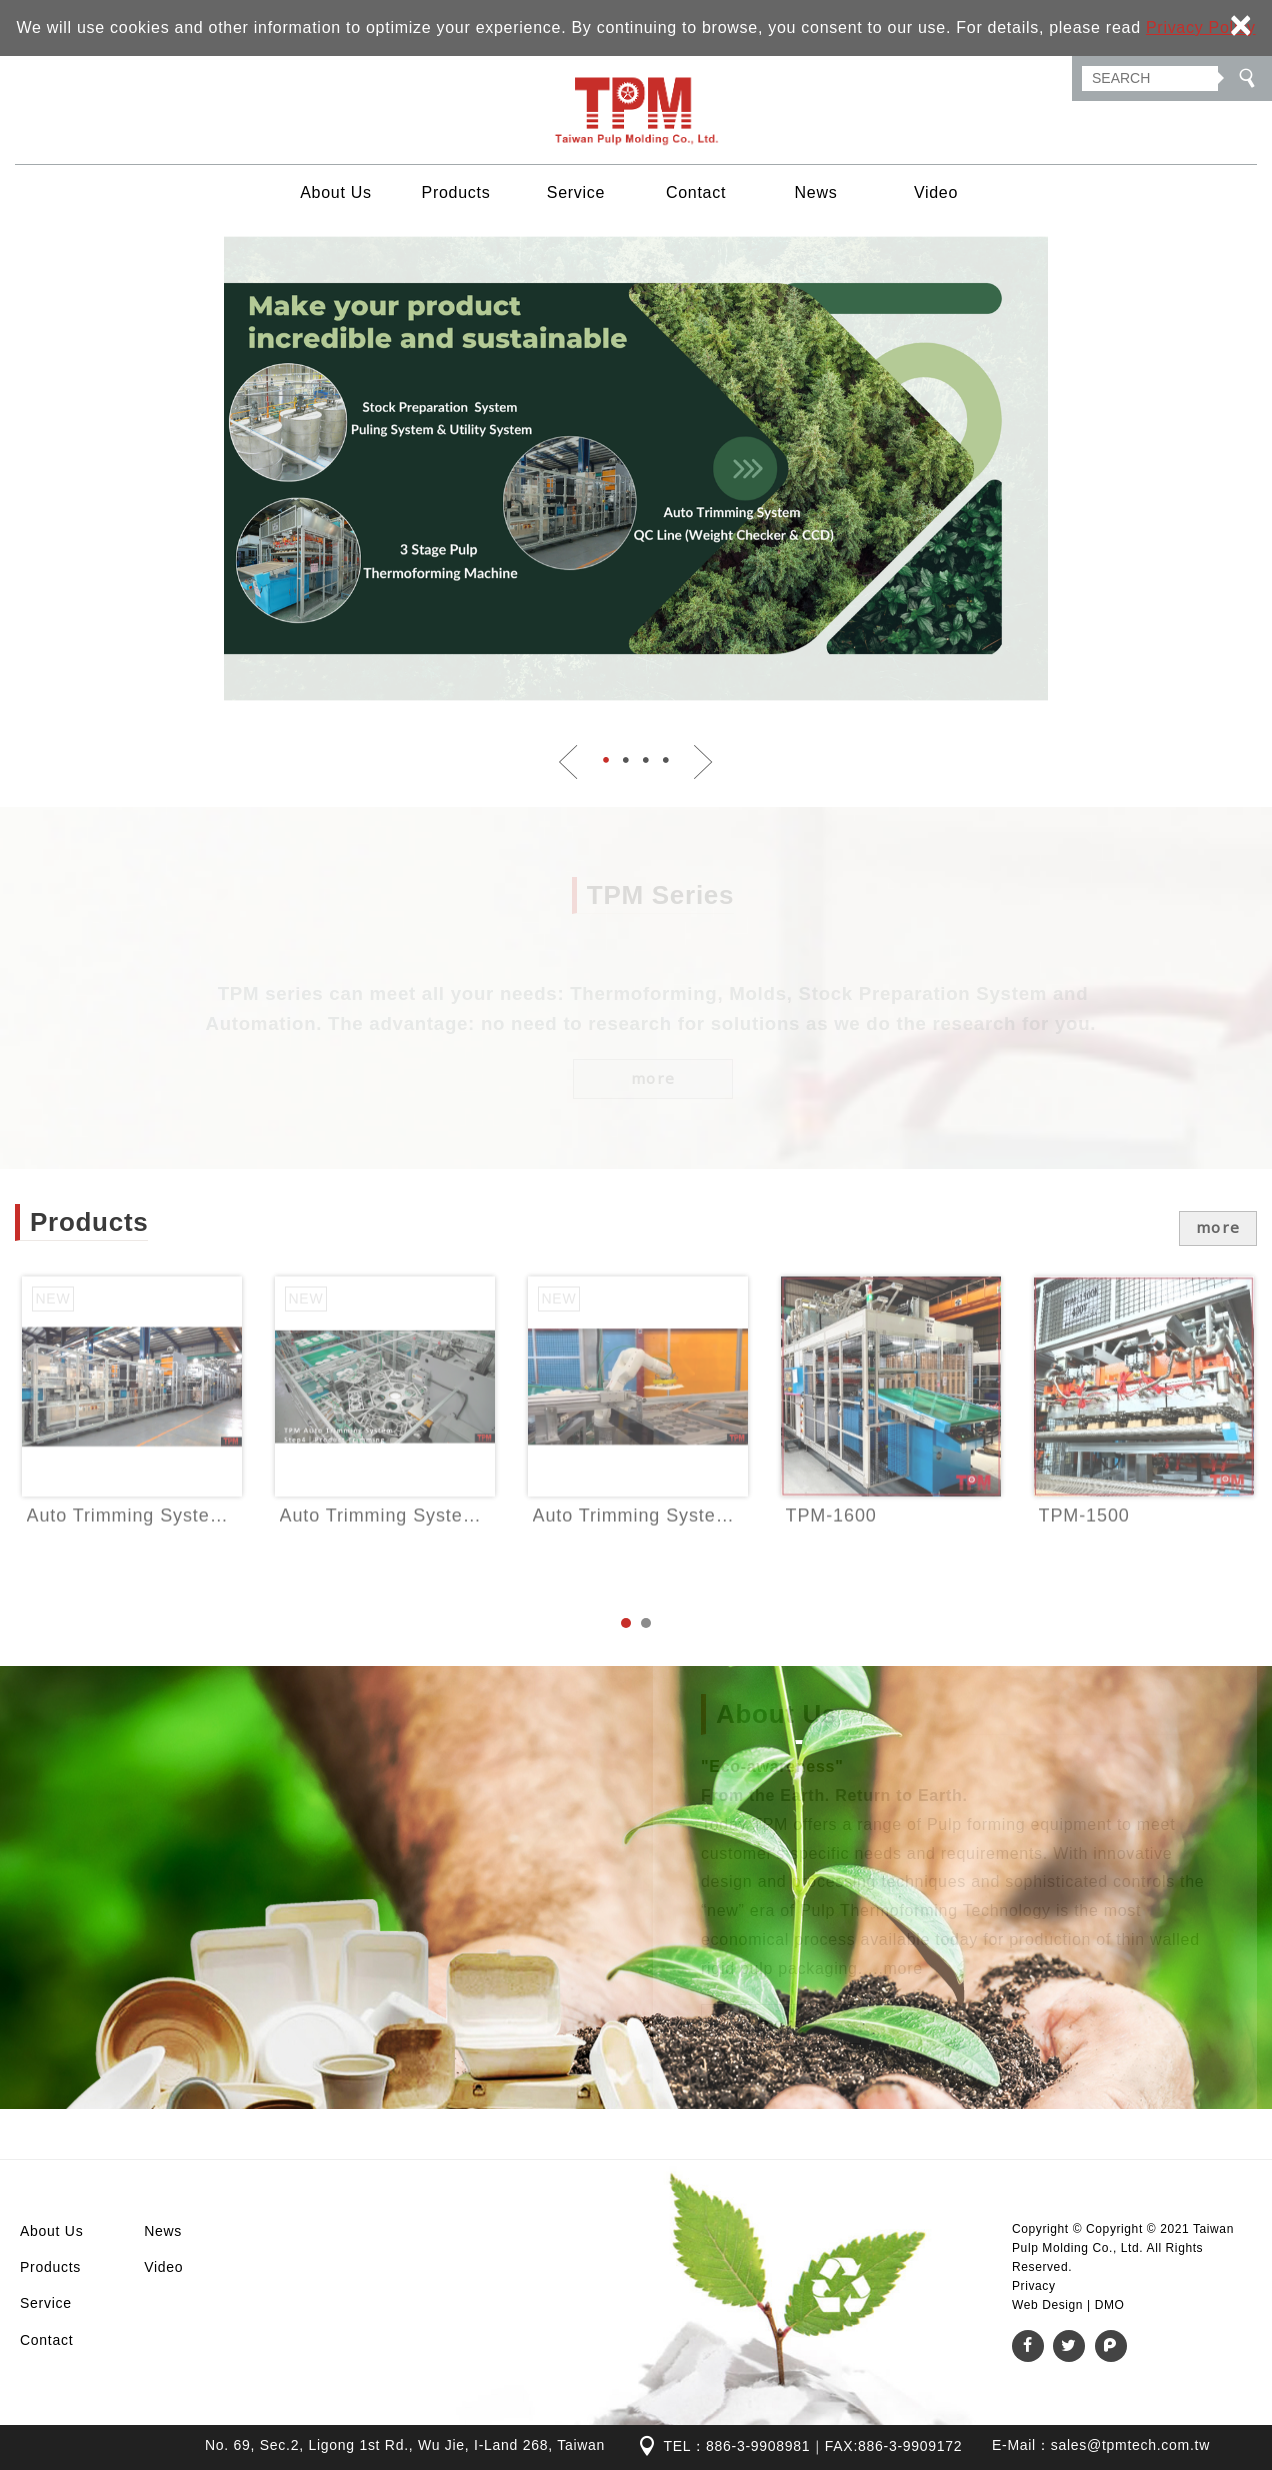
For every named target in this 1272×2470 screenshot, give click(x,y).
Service (576, 192)
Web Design (1047, 2305)
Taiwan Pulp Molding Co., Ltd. (636, 110)
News (816, 192)
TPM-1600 (891, 1442)
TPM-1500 (1144, 1442)
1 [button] (606, 760)
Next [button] (703, 762)
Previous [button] (568, 762)
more (1218, 1227)
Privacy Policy (1201, 27)
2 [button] (626, 760)
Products (456, 192)
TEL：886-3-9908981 (736, 2446)
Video (936, 192)
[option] (636, 468)
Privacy (1034, 2286)
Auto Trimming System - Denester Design (132, 1442)
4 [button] (666, 760)
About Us (336, 192)
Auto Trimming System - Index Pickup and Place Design (385, 1442)
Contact (696, 192)
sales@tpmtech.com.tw (1130, 2445)
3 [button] (646, 760)
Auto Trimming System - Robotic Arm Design (638, 1442)
